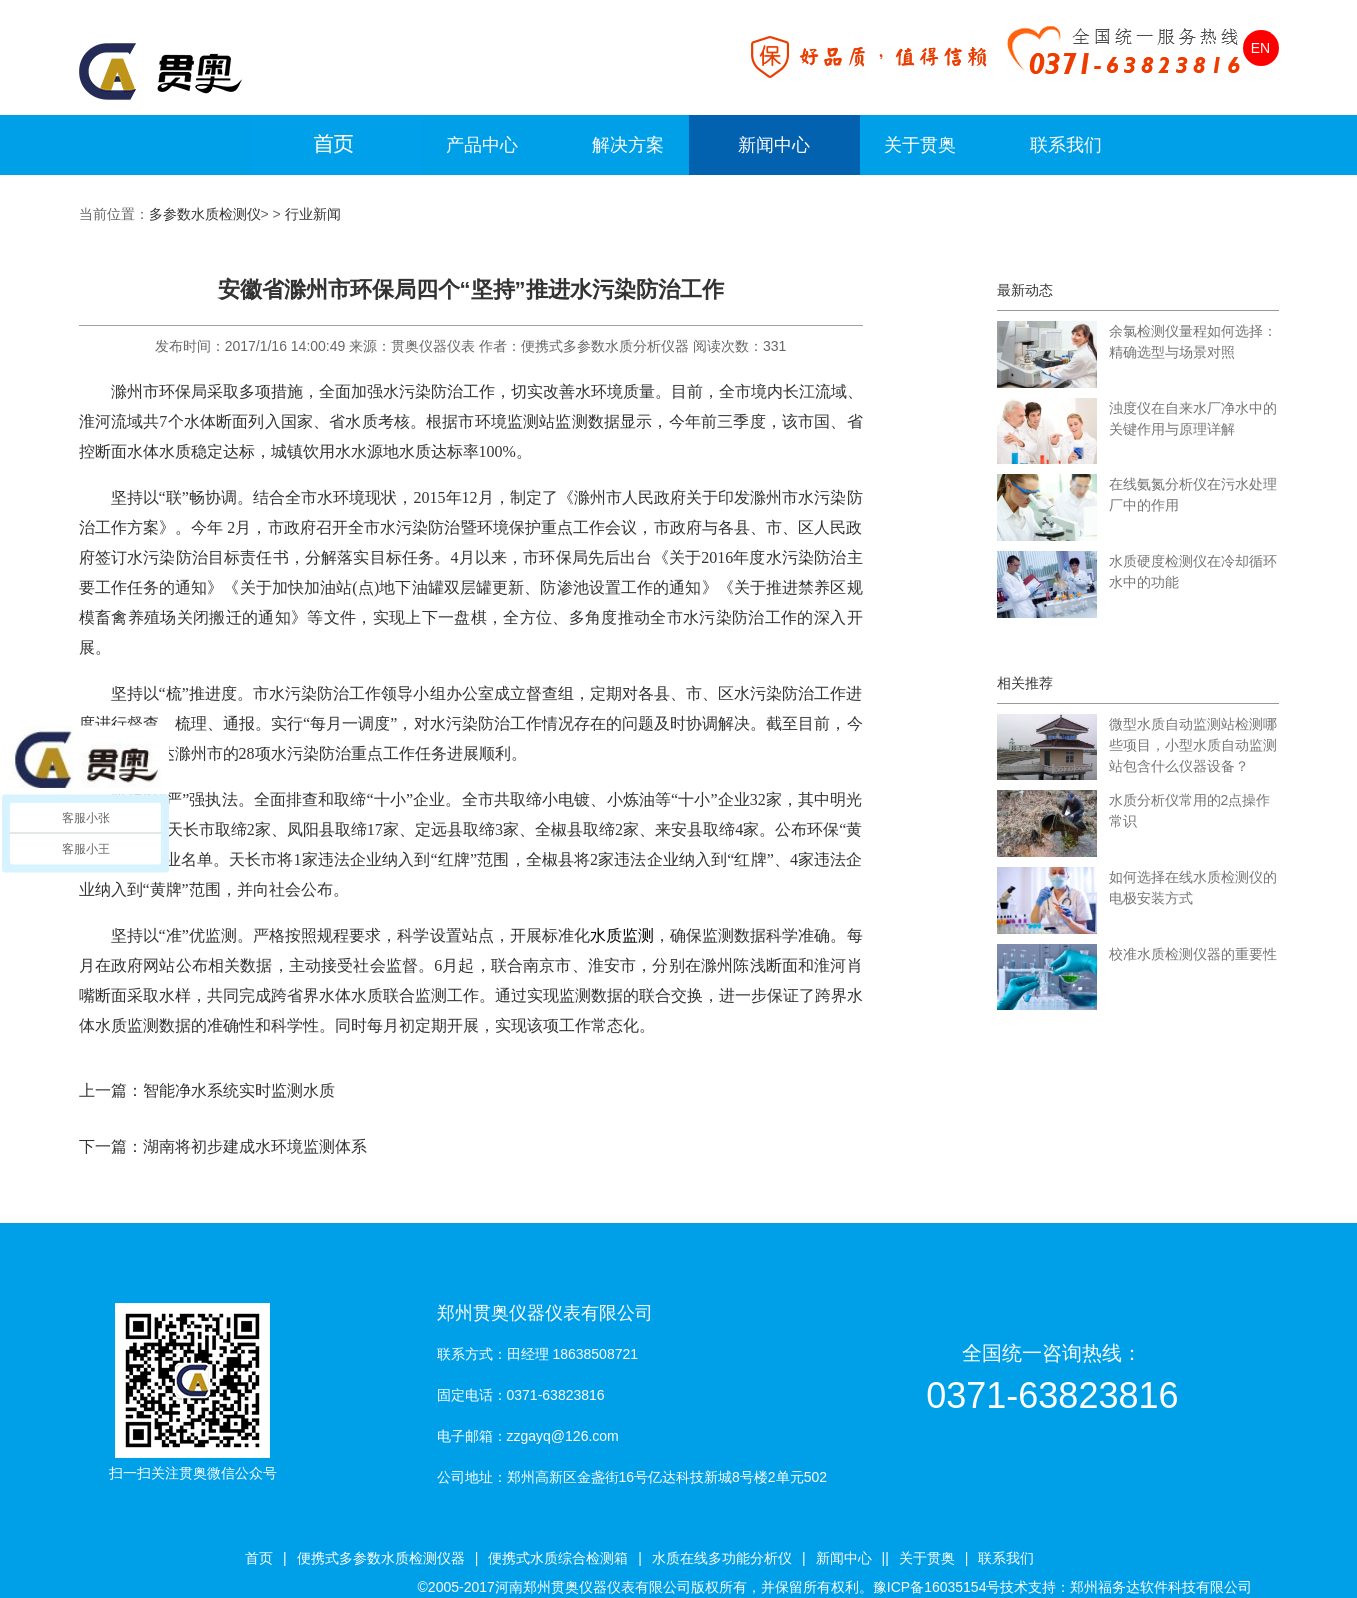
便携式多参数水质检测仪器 (381, 1558)
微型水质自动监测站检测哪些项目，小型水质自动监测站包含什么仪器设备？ (1193, 745)
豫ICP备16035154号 (937, 1587)
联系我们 (1066, 145)
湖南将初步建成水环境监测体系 (255, 1146)
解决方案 (628, 145)
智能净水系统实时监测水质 (239, 1090)
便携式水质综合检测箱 (558, 1558)
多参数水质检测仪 (205, 214)
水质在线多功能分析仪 (722, 1558)
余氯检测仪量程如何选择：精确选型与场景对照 (1193, 341)
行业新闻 (313, 214)
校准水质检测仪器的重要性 (1193, 954)
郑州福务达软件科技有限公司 (1161, 1587)
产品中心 (482, 145)
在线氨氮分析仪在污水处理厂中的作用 (1193, 494)
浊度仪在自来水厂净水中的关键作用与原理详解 (1193, 418)
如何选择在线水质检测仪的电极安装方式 (1193, 887)
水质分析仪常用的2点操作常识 (1190, 810)
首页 (259, 1558)
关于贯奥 (920, 145)
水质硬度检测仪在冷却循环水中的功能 (1193, 571)
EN (1260, 48)
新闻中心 (774, 145)
